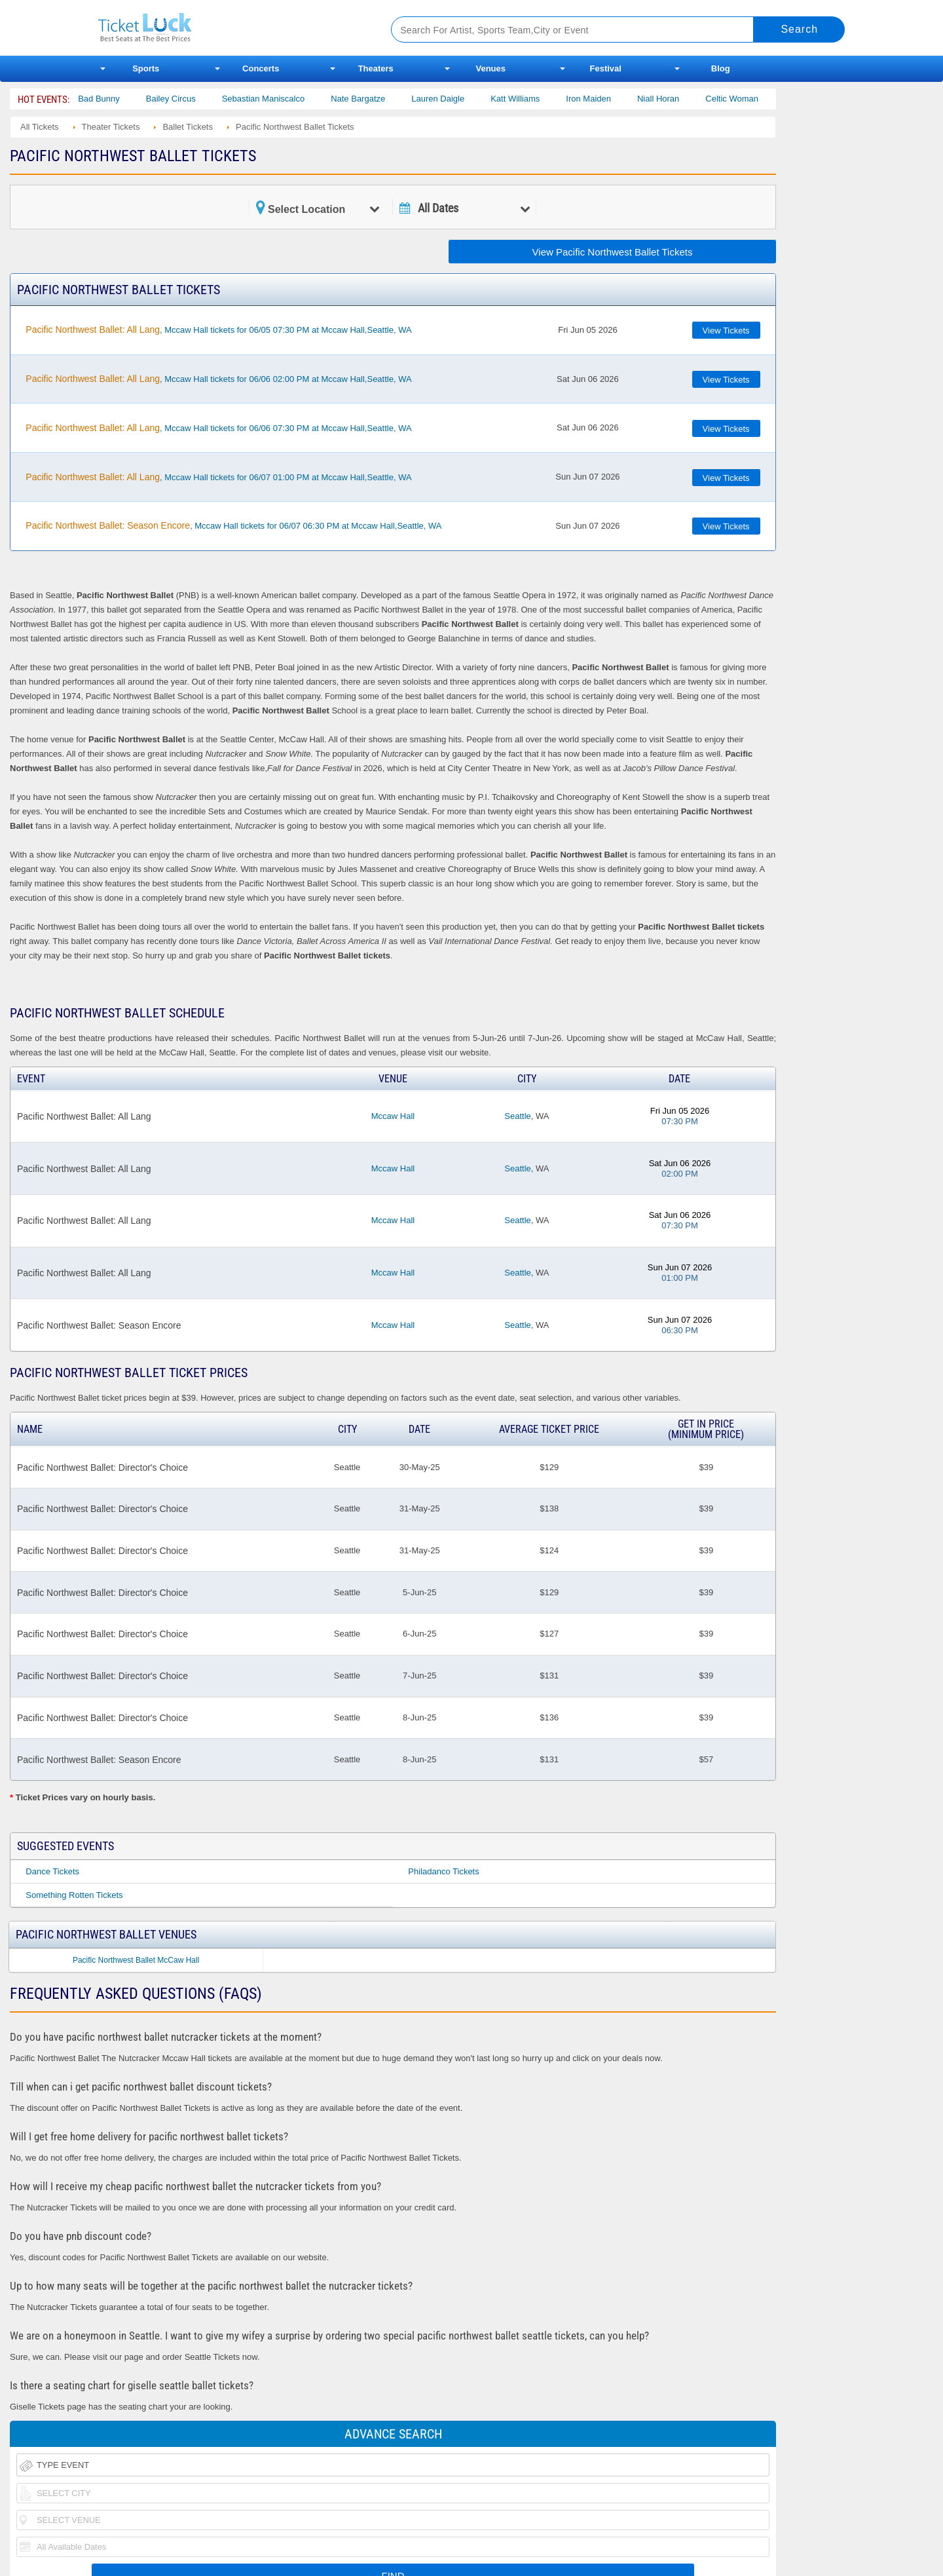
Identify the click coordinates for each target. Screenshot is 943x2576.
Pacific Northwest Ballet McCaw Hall (136, 1960)
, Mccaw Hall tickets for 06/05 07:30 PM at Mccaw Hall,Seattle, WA (218, 329)
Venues (490, 68)
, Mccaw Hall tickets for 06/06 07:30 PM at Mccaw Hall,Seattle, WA (218, 428)
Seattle (517, 1116)
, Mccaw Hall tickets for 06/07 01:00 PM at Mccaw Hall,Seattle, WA (218, 477)
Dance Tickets (52, 1871)
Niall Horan (678, 99)
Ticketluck (229, 28)
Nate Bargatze (378, 99)
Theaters (376, 68)
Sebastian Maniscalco (283, 99)
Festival (605, 68)
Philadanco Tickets (443, 1871)
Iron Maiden (608, 99)
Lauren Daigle (458, 99)
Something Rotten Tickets (74, 1895)
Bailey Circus (191, 99)
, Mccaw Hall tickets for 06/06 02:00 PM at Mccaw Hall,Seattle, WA (218, 378)
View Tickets (726, 330)
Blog (720, 68)
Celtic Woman (752, 99)
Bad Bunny (119, 99)
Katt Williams (535, 99)
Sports (145, 68)
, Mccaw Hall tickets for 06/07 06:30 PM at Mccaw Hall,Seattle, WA (233, 525)
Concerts (260, 68)
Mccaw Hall (393, 1116)
